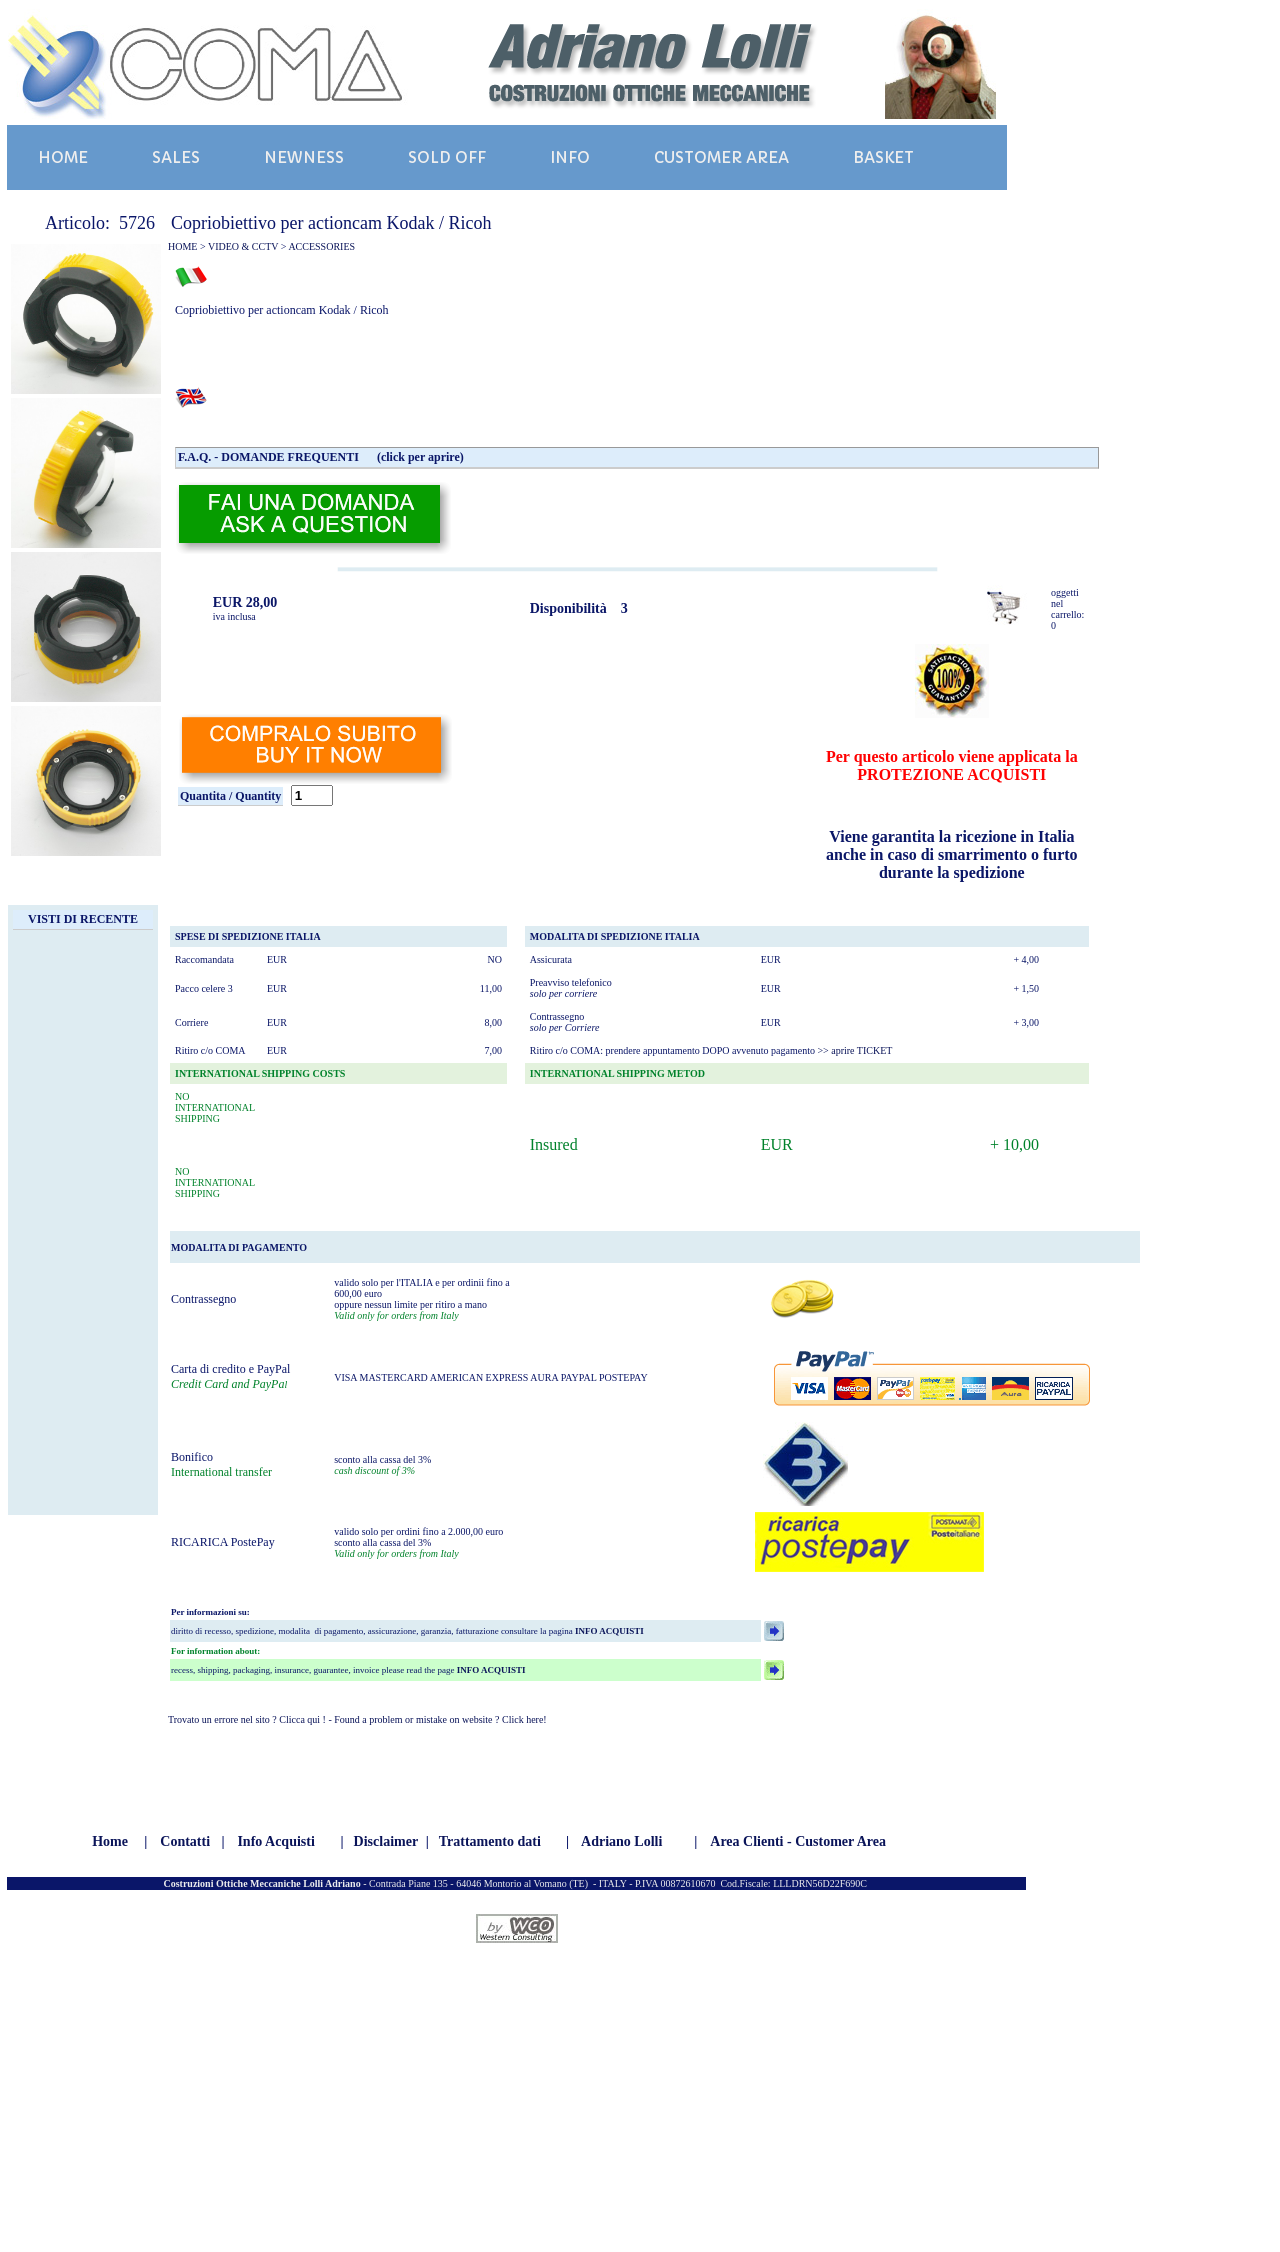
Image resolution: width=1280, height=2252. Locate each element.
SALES (176, 157)
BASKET (883, 157)
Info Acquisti (275, 1841)
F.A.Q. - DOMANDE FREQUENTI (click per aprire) (321, 457)
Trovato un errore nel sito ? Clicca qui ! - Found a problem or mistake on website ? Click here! (357, 1719)
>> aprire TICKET (854, 1050)
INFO (570, 157)
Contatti (185, 1841)
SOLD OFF (447, 157)
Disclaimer (386, 1841)
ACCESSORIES (321, 246)
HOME (63, 157)
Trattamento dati (490, 1841)
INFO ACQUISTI (608, 1631)
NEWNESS (304, 157)
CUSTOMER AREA (721, 157)
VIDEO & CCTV (243, 246)
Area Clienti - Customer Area (798, 1841)
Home (110, 1841)
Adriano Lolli (621, 1841)
